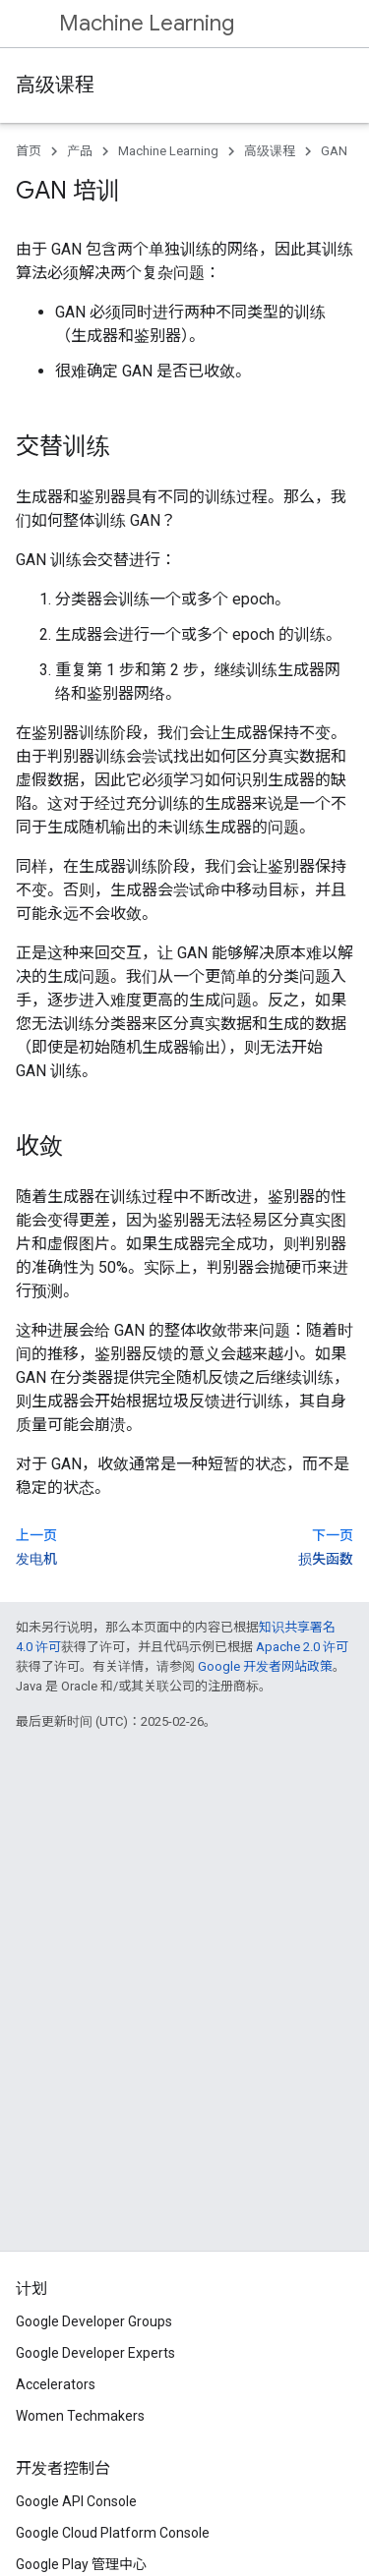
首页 (28, 150)
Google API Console (76, 2501)
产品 (79, 150)
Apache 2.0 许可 (302, 1646)
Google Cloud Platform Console (113, 2533)
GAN (334, 150)
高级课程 (55, 85)
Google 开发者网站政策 (265, 1666)
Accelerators (55, 2384)
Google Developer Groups (94, 2321)
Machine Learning (146, 23)
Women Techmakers (80, 2416)
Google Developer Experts (95, 2353)
